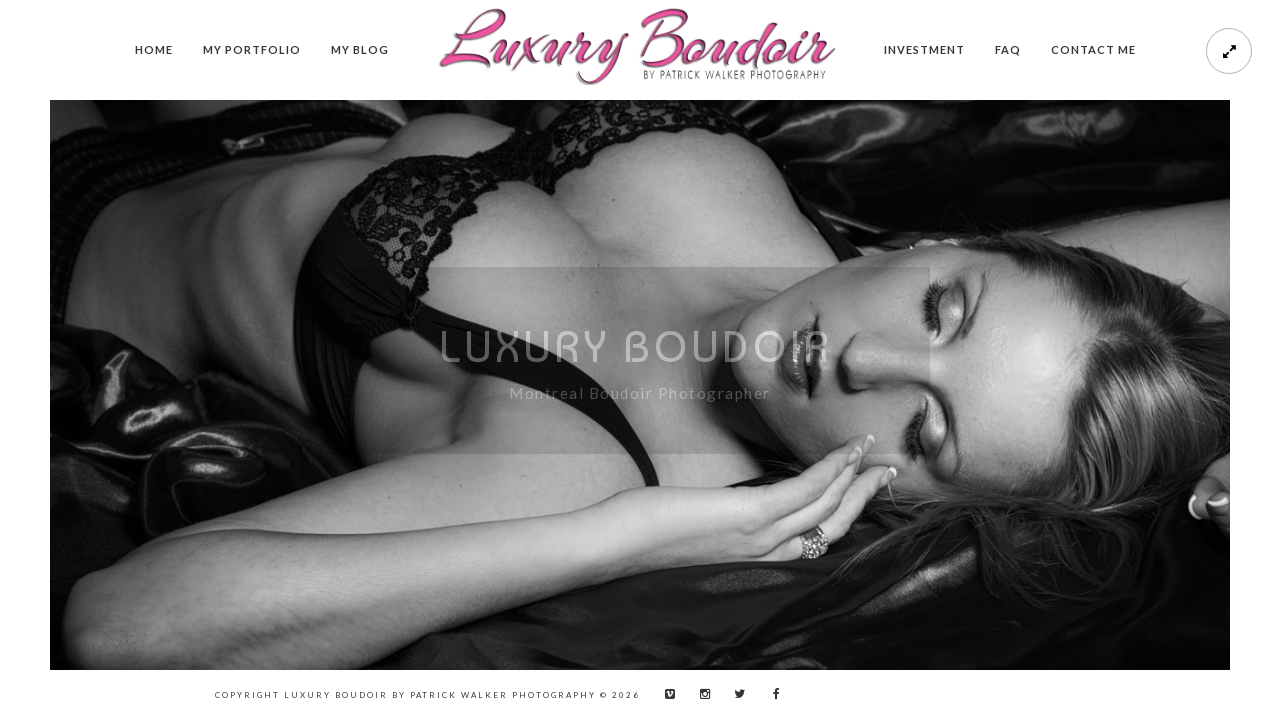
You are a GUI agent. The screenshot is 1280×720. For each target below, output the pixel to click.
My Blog (360, 49)
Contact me (1093, 49)
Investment (924, 49)
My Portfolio (252, 49)
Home (154, 49)
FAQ (1008, 49)
